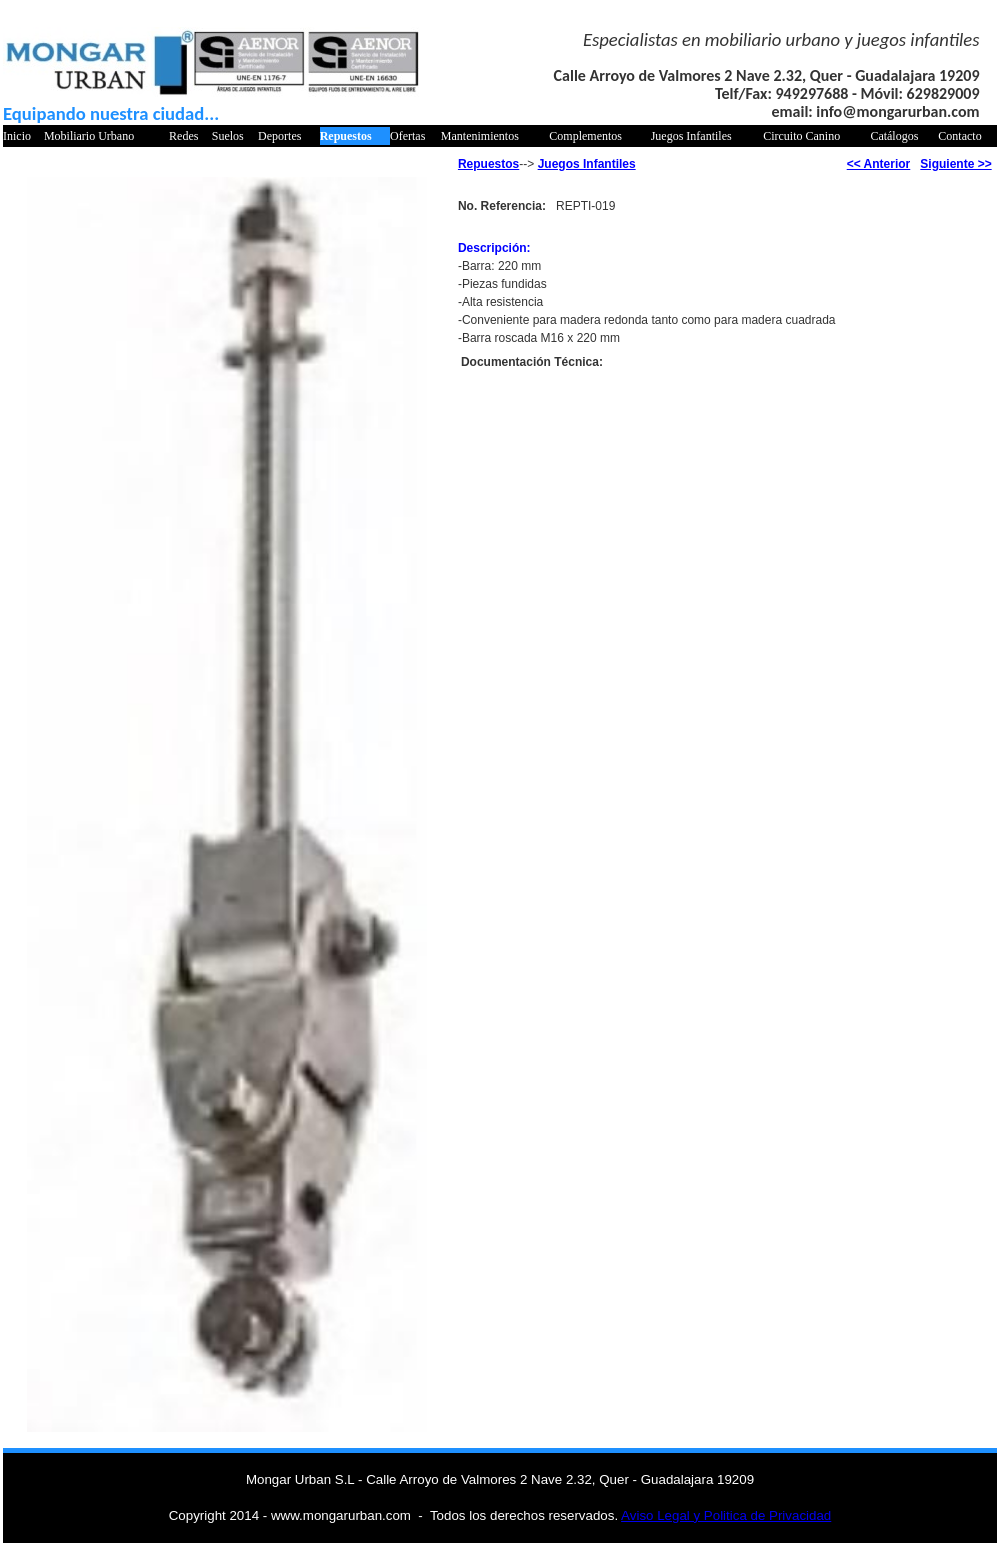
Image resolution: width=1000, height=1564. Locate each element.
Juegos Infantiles (691, 136)
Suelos (228, 136)
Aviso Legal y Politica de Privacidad (726, 1515)
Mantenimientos (480, 136)
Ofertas (407, 136)
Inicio (17, 136)
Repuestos (346, 136)
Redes (183, 136)
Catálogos (894, 136)
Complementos (585, 136)
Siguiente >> (955, 164)
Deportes (279, 136)
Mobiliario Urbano (89, 136)
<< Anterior (879, 164)
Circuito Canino (801, 136)
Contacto (959, 136)
